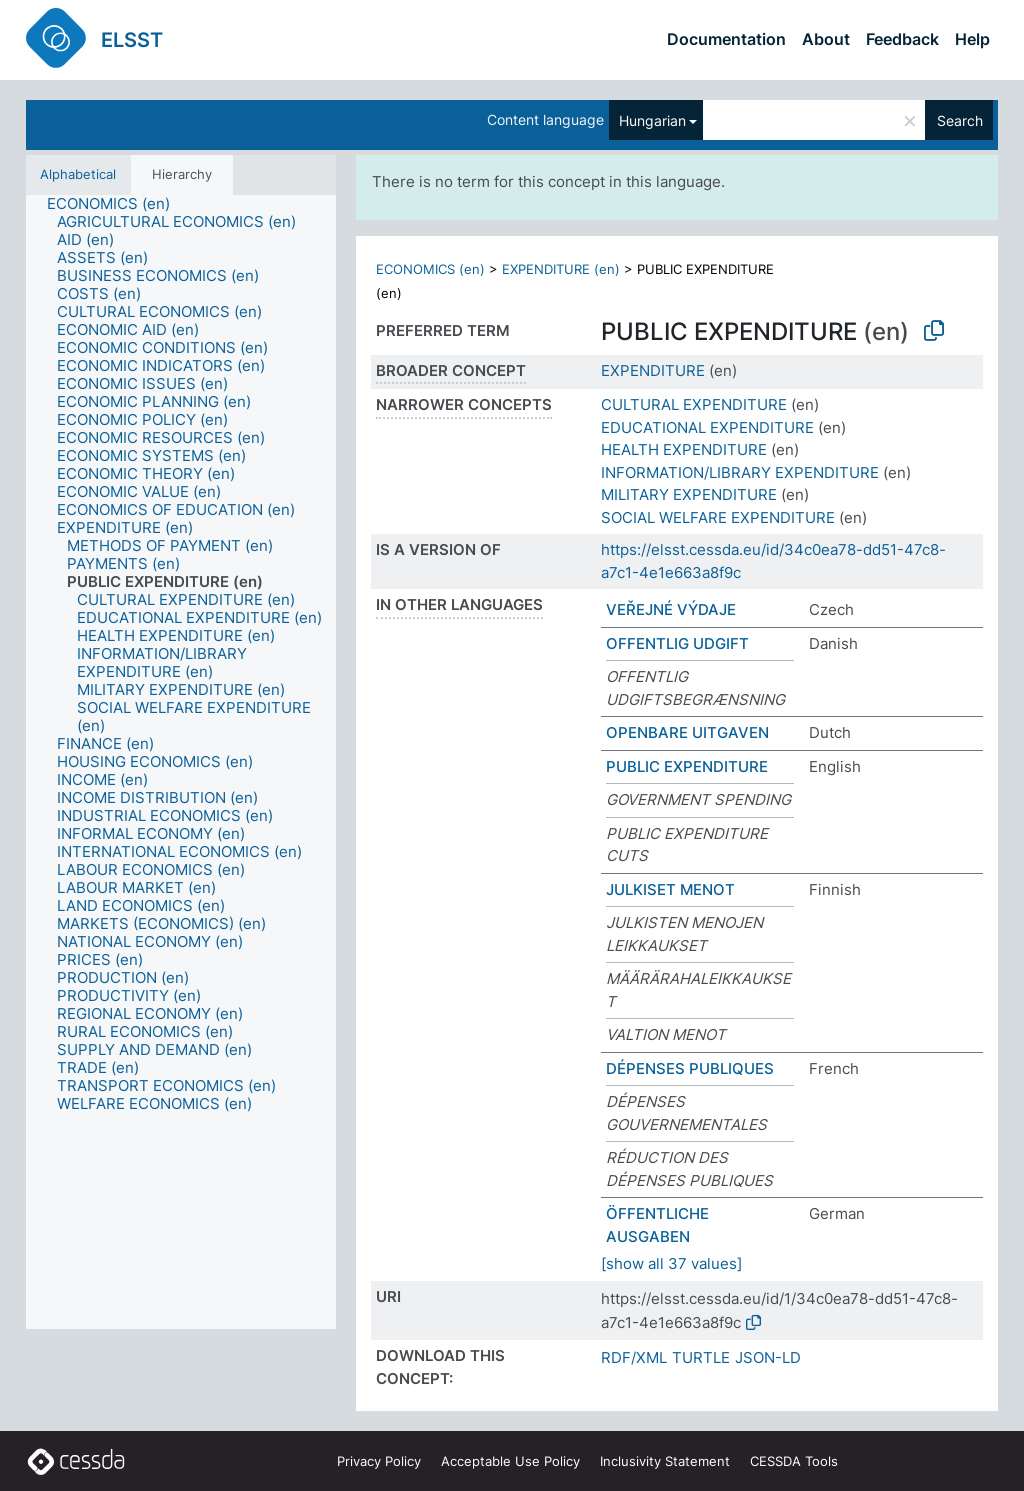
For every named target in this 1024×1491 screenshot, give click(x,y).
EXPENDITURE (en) (561, 269)
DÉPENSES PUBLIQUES (690, 1068)
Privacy (379, 1461)
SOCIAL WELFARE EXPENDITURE (718, 517)
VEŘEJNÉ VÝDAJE (671, 609)
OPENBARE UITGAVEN (687, 732)
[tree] (181, 762)
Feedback (902, 39)
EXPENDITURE (653, 370)
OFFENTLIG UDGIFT (677, 643)
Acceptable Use (510, 1461)
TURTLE (701, 1357)
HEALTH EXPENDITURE (684, 449)
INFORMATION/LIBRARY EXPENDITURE (740, 472)
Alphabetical (78, 174)
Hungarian (652, 120)
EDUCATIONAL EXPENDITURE (707, 427)
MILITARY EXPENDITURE (689, 494)
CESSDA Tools (794, 1461)
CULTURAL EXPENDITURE (694, 404)
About (826, 39)
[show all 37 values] (671, 1263)
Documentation (726, 39)
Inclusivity (665, 1461)
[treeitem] (117, 204)
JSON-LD (768, 1357)
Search (960, 120)
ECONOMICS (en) (430, 269)
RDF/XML (634, 1357)
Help (972, 39)
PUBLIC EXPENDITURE (687, 766)
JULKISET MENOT (670, 889)
